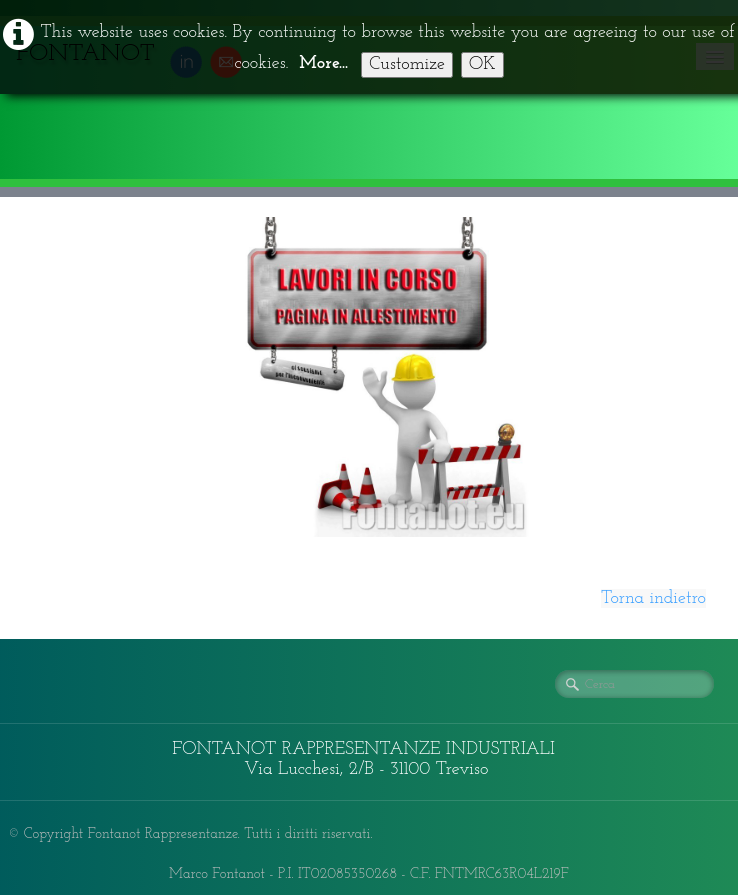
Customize (407, 64)
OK (482, 64)
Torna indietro (653, 598)
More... (323, 63)
